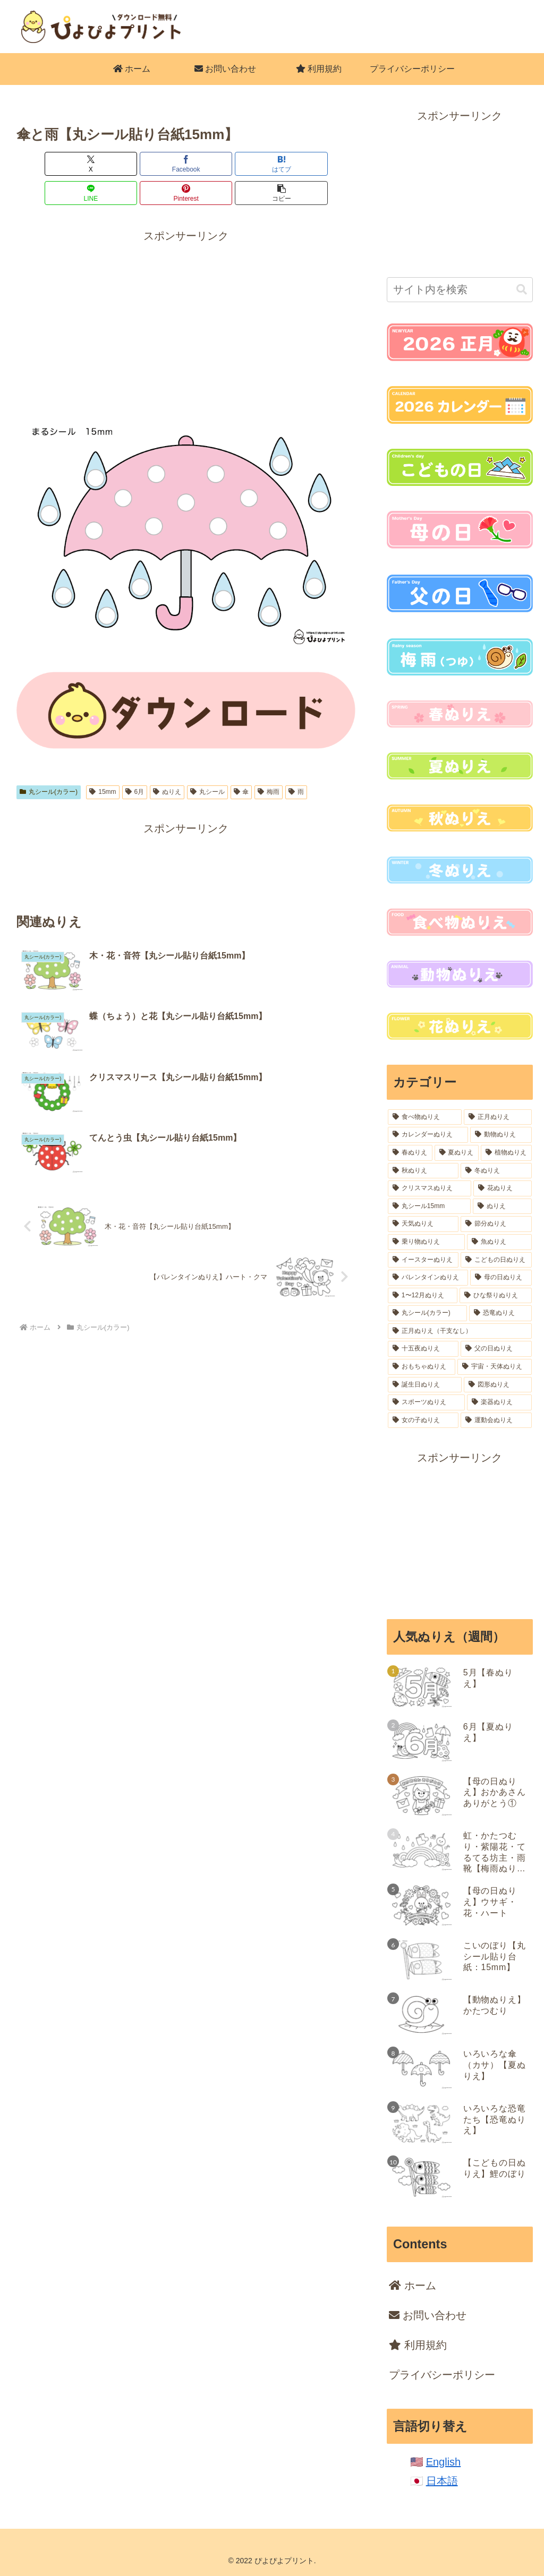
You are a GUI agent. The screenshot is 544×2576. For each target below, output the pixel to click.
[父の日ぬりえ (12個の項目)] (496, 1349)
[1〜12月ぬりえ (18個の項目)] (422, 1296)
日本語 (442, 2481)
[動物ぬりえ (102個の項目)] (500, 1135)
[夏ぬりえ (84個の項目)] (457, 1153)
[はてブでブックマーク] (158, 164)
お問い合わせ (427, 2315)
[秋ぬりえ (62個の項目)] (423, 1171)
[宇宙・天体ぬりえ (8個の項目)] (494, 1367)
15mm (102, 762)
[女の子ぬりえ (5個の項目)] (423, 1420)
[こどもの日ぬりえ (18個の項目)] (496, 1260)
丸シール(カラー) (49, 762)
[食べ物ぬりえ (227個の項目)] (425, 1117)
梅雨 (268, 762)
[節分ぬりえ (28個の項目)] (496, 1224)
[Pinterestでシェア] (271, 164)
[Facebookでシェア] (100, 164)
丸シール (207, 762)
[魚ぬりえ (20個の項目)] (499, 1242)
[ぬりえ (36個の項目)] (502, 1206)
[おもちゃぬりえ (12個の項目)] (421, 1367)
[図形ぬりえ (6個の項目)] (497, 1385)
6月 (134, 762)
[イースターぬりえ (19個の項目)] (423, 1260)
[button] (328, 164)
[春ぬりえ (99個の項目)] (410, 1153)
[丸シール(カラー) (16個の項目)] (427, 1313)
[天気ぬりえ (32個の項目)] (423, 1224)
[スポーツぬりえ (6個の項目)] (426, 1402)
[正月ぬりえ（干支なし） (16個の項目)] (459, 1331)
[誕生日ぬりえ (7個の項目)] (425, 1385)
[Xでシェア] (43, 164)
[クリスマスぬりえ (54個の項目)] (429, 1188)
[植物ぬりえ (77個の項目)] (506, 1153)
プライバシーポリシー (442, 2375)
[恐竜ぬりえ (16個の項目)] (500, 1313)
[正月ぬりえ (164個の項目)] (497, 1117)
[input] (459, 289)
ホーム (412, 2285)
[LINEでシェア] (215, 164)
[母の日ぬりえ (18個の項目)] (500, 1278)
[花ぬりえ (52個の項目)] (502, 1188)
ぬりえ (167, 762)
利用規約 (418, 2345)
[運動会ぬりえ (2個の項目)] (496, 1420)
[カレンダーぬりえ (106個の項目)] (428, 1135)
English (443, 2462)
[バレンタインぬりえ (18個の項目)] (428, 1278)
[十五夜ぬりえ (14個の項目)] (423, 1349)
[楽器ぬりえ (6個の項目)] (499, 1402)
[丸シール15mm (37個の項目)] (429, 1206)
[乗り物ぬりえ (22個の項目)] (426, 1242)
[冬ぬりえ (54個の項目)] (496, 1171)
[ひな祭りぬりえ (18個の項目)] (495, 1296)
